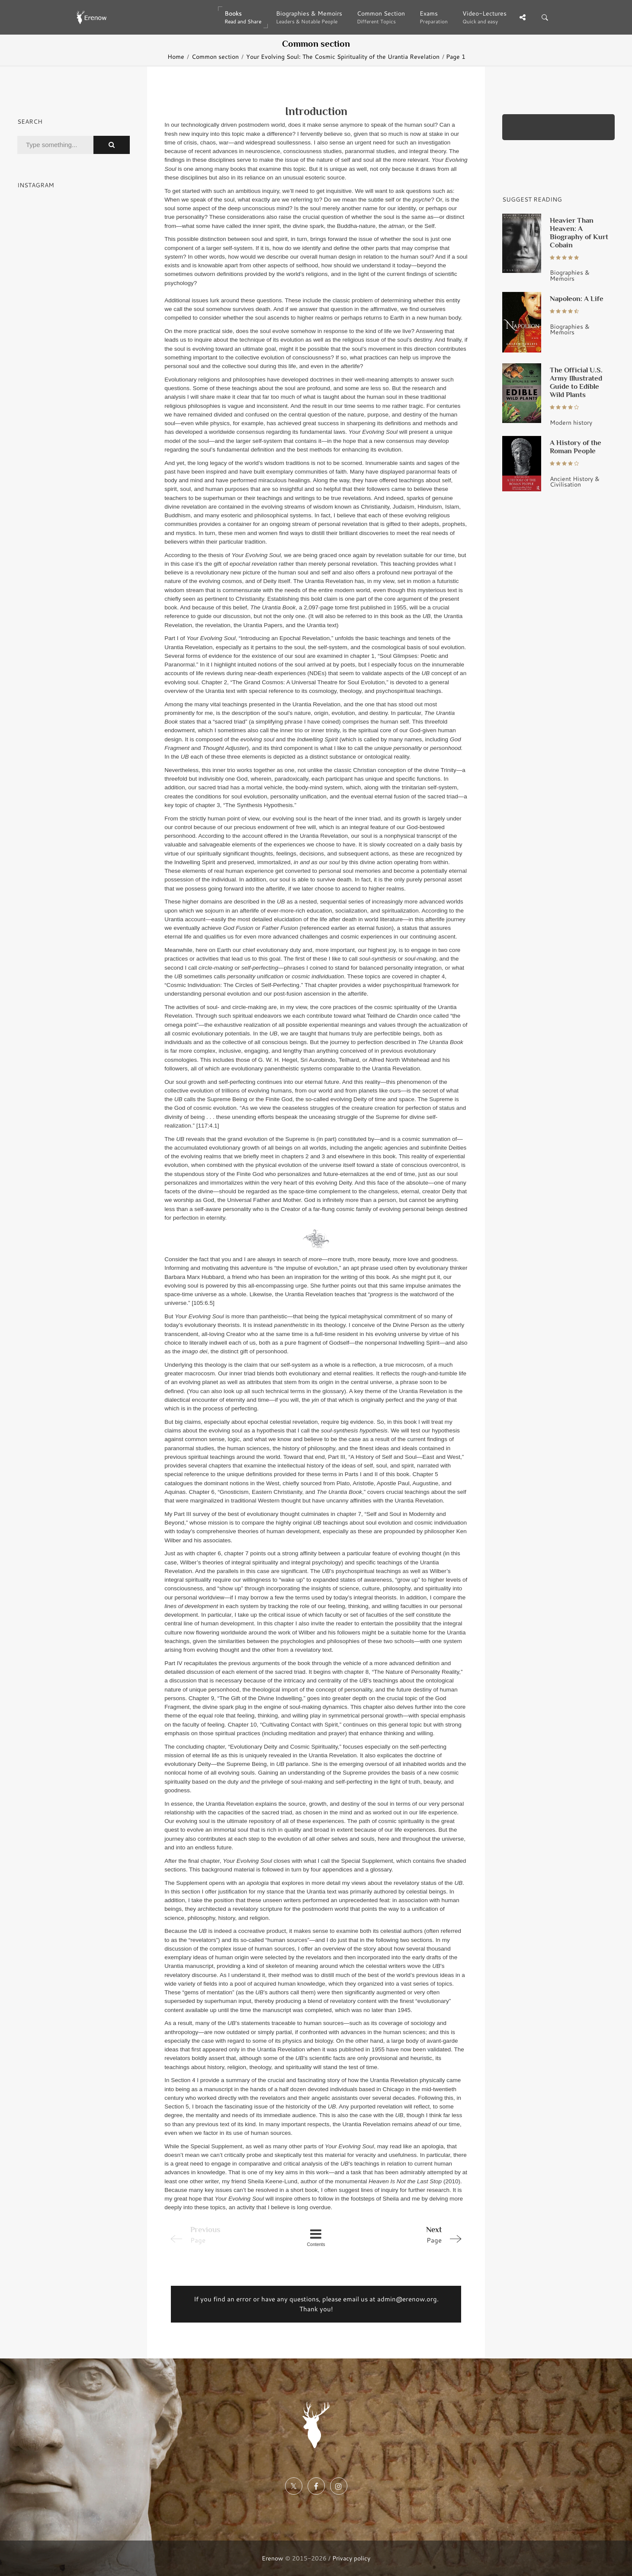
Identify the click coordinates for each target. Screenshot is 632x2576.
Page (407, 2234)
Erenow (272, 2558)
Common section (215, 56)
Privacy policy (351, 2558)
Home (175, 56)
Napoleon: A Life (576, 298)
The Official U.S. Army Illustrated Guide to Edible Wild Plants (576, 382)
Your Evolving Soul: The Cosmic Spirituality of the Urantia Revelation (343, 56)
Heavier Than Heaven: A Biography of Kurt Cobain (579, 232)
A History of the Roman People (575, 446)
